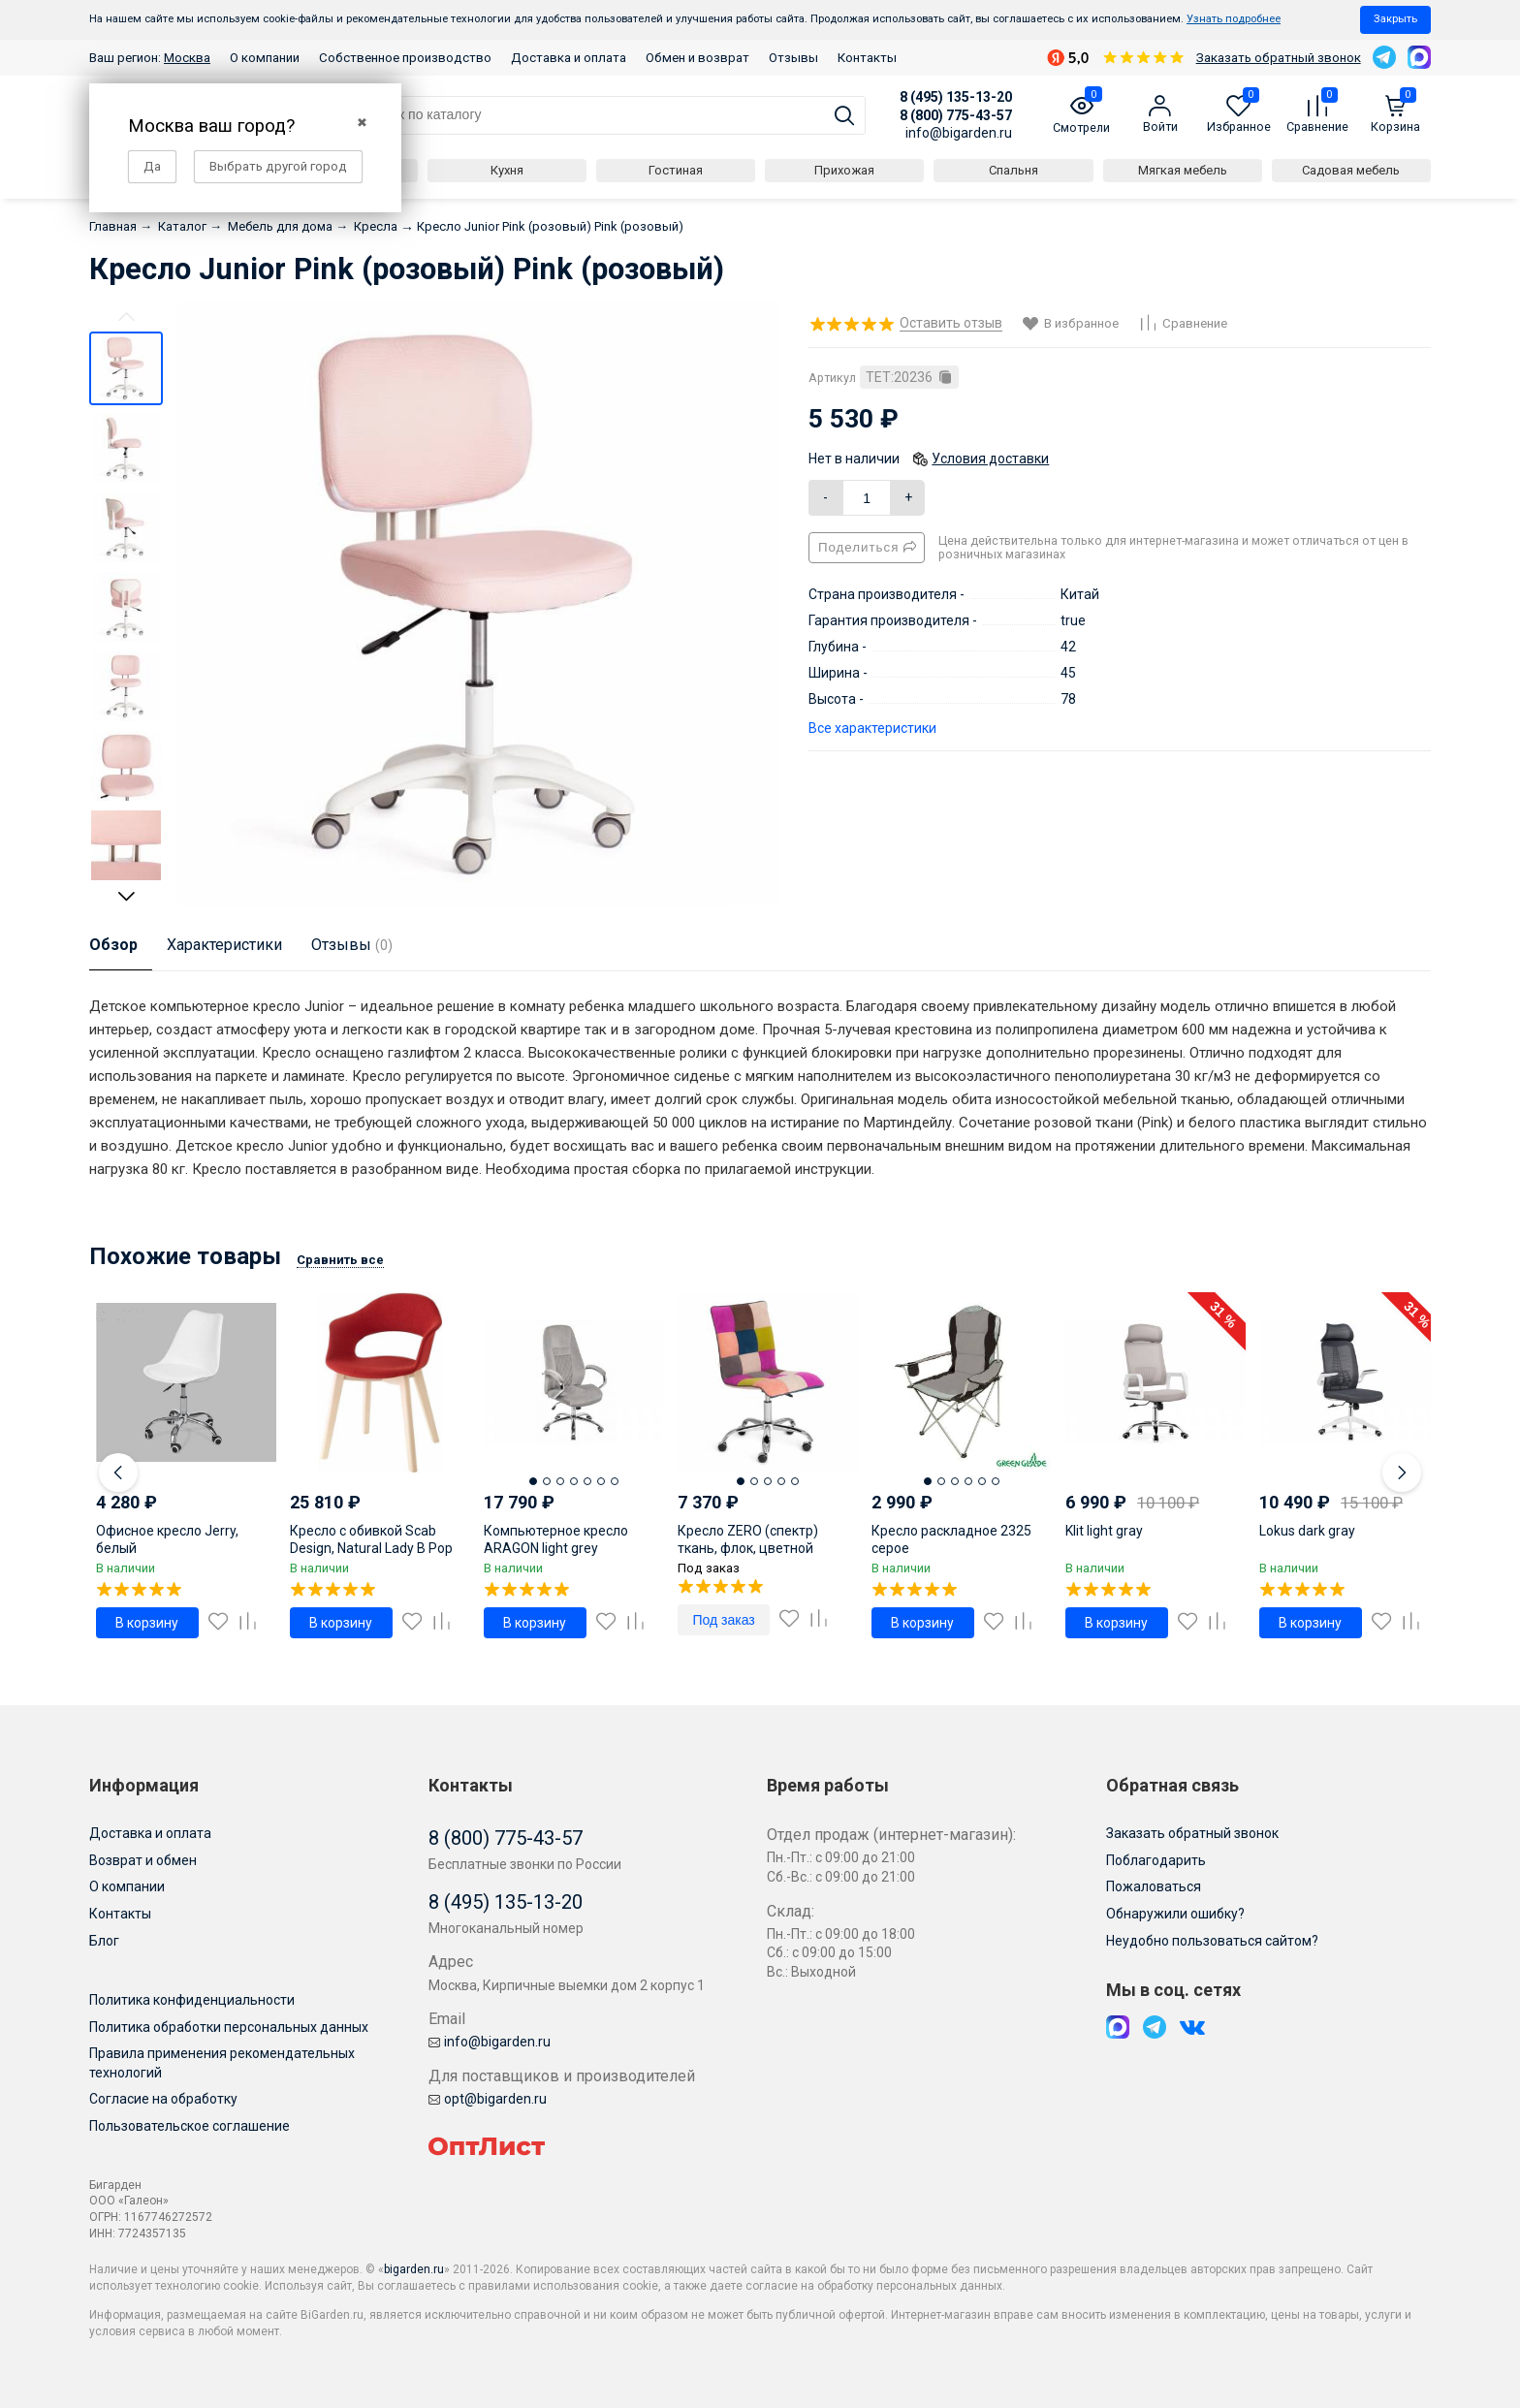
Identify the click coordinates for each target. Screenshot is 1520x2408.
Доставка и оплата (568, 57)
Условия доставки (990, 458)
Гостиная (676, 170)
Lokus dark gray (1307, 1530)
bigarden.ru (414, 2269)
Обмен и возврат (697, 57)
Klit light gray (1104, 1530)
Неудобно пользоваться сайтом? (1212, 1941)
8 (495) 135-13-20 (956, 97)
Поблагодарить (1156, 1860)
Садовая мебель (1351, 170)
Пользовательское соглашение (189, 2126)
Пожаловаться (1153, 1886)
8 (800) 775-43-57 (956, 115)
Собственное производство (405, 57)
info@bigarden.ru (958, 133)
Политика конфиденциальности (192, 2000)
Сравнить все (340, 1259)
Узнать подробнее (1234, 19)
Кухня (507, 170)
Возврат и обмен (143, 1860)
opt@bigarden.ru (487, 2099)
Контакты (867, 57)
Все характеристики (872, 728)
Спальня (1013, 170)
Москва (187, 57)
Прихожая (844, 170)
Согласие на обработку (163, 2099)
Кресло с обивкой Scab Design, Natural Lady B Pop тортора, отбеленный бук (371, 1548)
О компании (265, 57)
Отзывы (793, 57)
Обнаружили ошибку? (1175, 1913)
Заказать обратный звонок (1278, 57)
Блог (104, 1941)
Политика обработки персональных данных (228, 2027)
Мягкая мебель (1182, 170)
